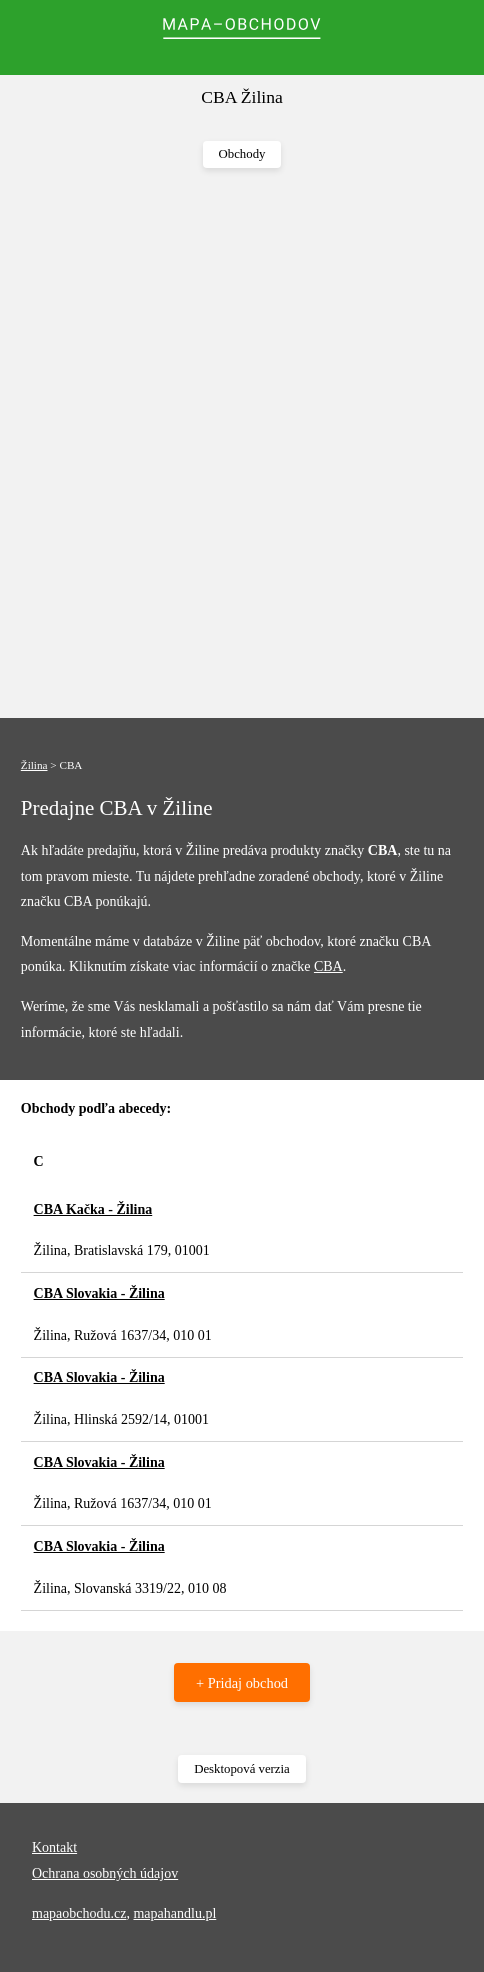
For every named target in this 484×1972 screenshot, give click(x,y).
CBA (328, 966)
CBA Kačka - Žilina (93, 1209)
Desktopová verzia (242, 1769)
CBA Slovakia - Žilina (99, 1293)
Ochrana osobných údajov (105, 1873)
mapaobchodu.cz (79, 1913)
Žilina (34, 765)
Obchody (242, 154)
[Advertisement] (242, 444)
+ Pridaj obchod (242, 1683)
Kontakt (54, 1847)
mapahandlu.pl (174, 1913)
